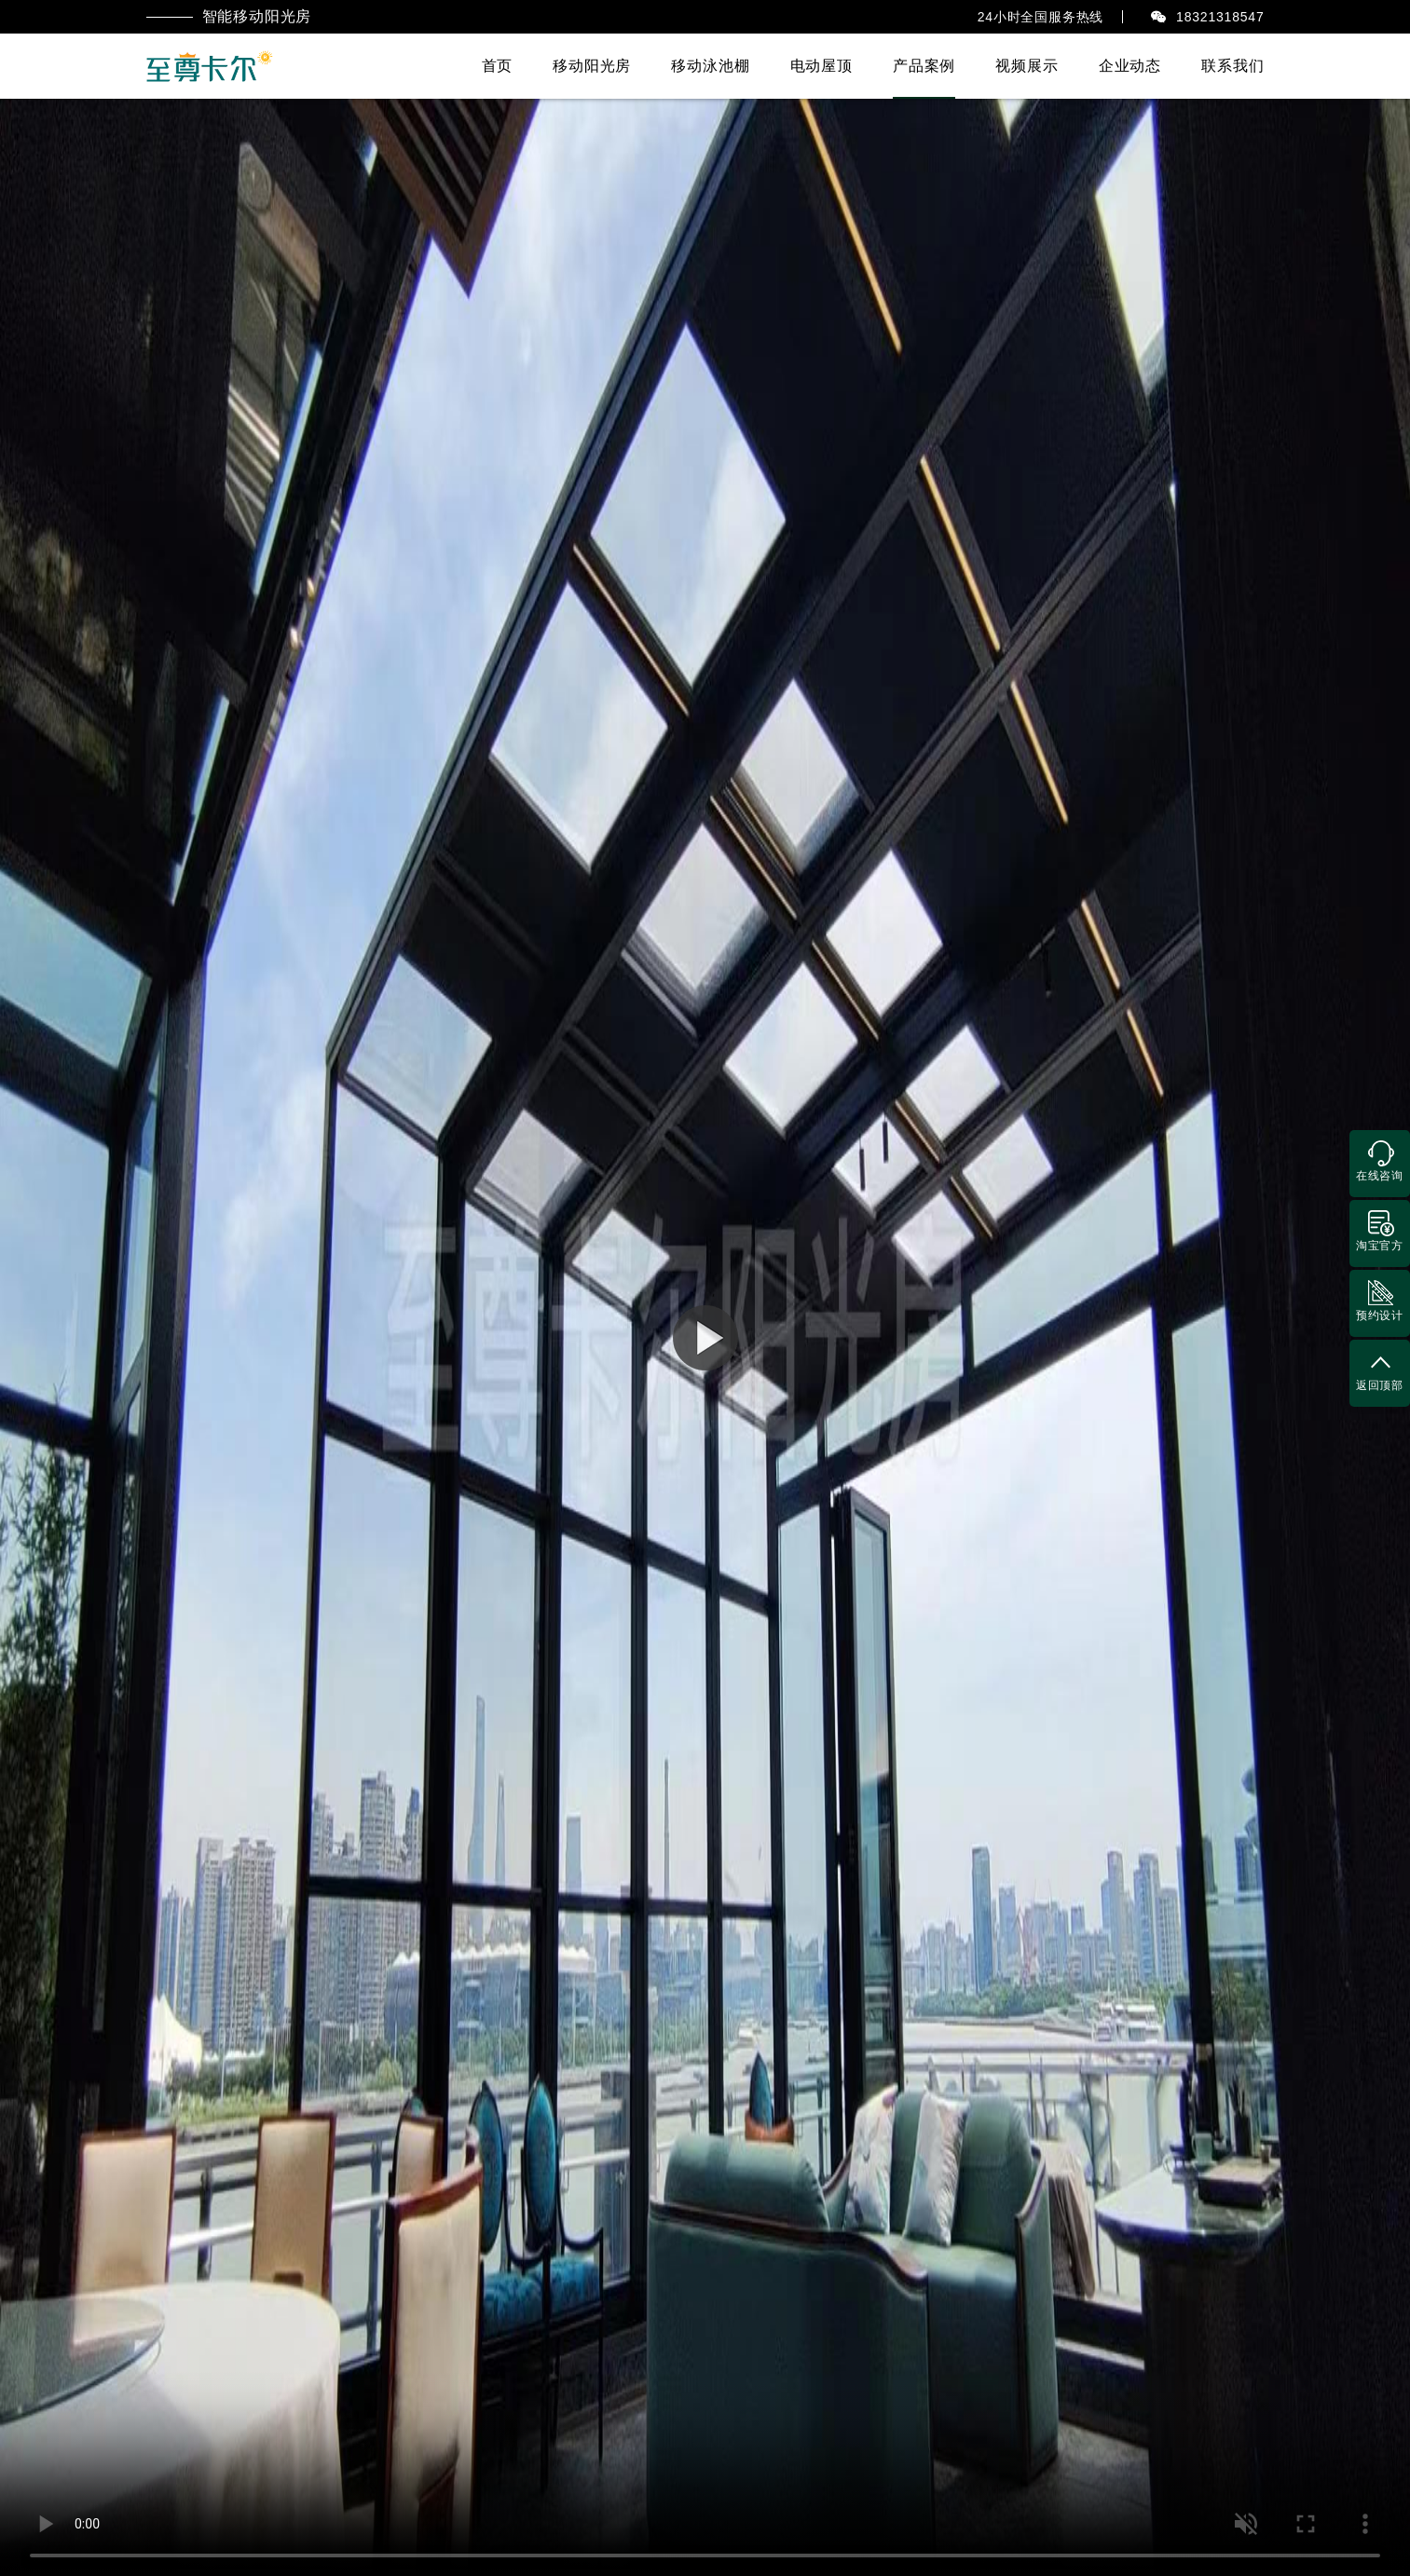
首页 (497, 66)
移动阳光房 (592, 66)
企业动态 (1130, 66)
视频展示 (1026, 66)
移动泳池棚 (710, 66)
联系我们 (1232, 66)
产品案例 (924, 66)
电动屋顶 (821, 66)
